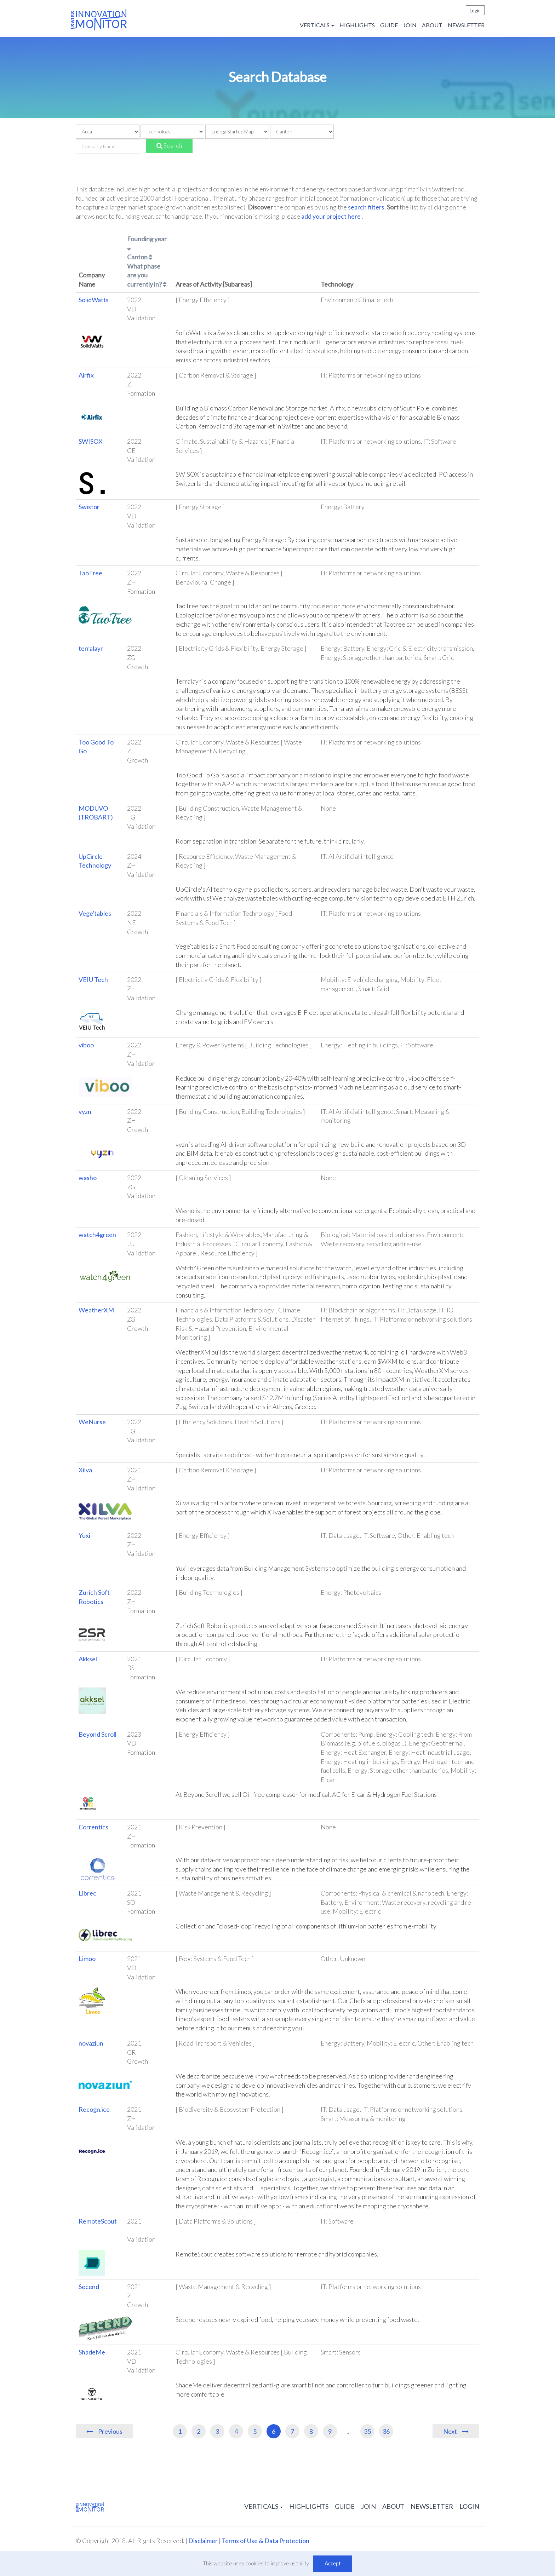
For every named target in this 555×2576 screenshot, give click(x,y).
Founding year (147, 243)
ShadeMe (92, 2352)
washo (88, 1177)
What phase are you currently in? (146, 275)
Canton (139, 257)
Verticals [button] (317, 25)
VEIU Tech (93, 979)
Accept (333, 2563)
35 (367, 2431)
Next (450, 2431)
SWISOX (91, 441)
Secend (89, 2286)
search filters (366, 207)
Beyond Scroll (97, 1734)
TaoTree (90, 573)
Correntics (93, 1827)
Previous (110, 2431)
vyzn (85, 1111)
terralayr (91, 648)
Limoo (87, 1958)
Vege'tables (95, 913)
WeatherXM (96, 1310)
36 (386, 2431)
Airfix (86, 375)
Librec (87, 1893)
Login (475, 10)
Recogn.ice (94, 2109)
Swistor (89, 507)
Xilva (85, 1470)
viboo (86, 1045)
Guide (389, 25)
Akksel (88, 1659)
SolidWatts (94, 300)
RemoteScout (98, 2221)
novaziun (91, 2043)
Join (410, 25)
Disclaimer (203, 2541)
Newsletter (466, 25)
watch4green (97, 1234)
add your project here (331, 216)
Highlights (357, 25)
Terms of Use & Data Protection (265, 2541)
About (432, 25)
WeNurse (92, 1422)
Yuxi (84, 1535)
